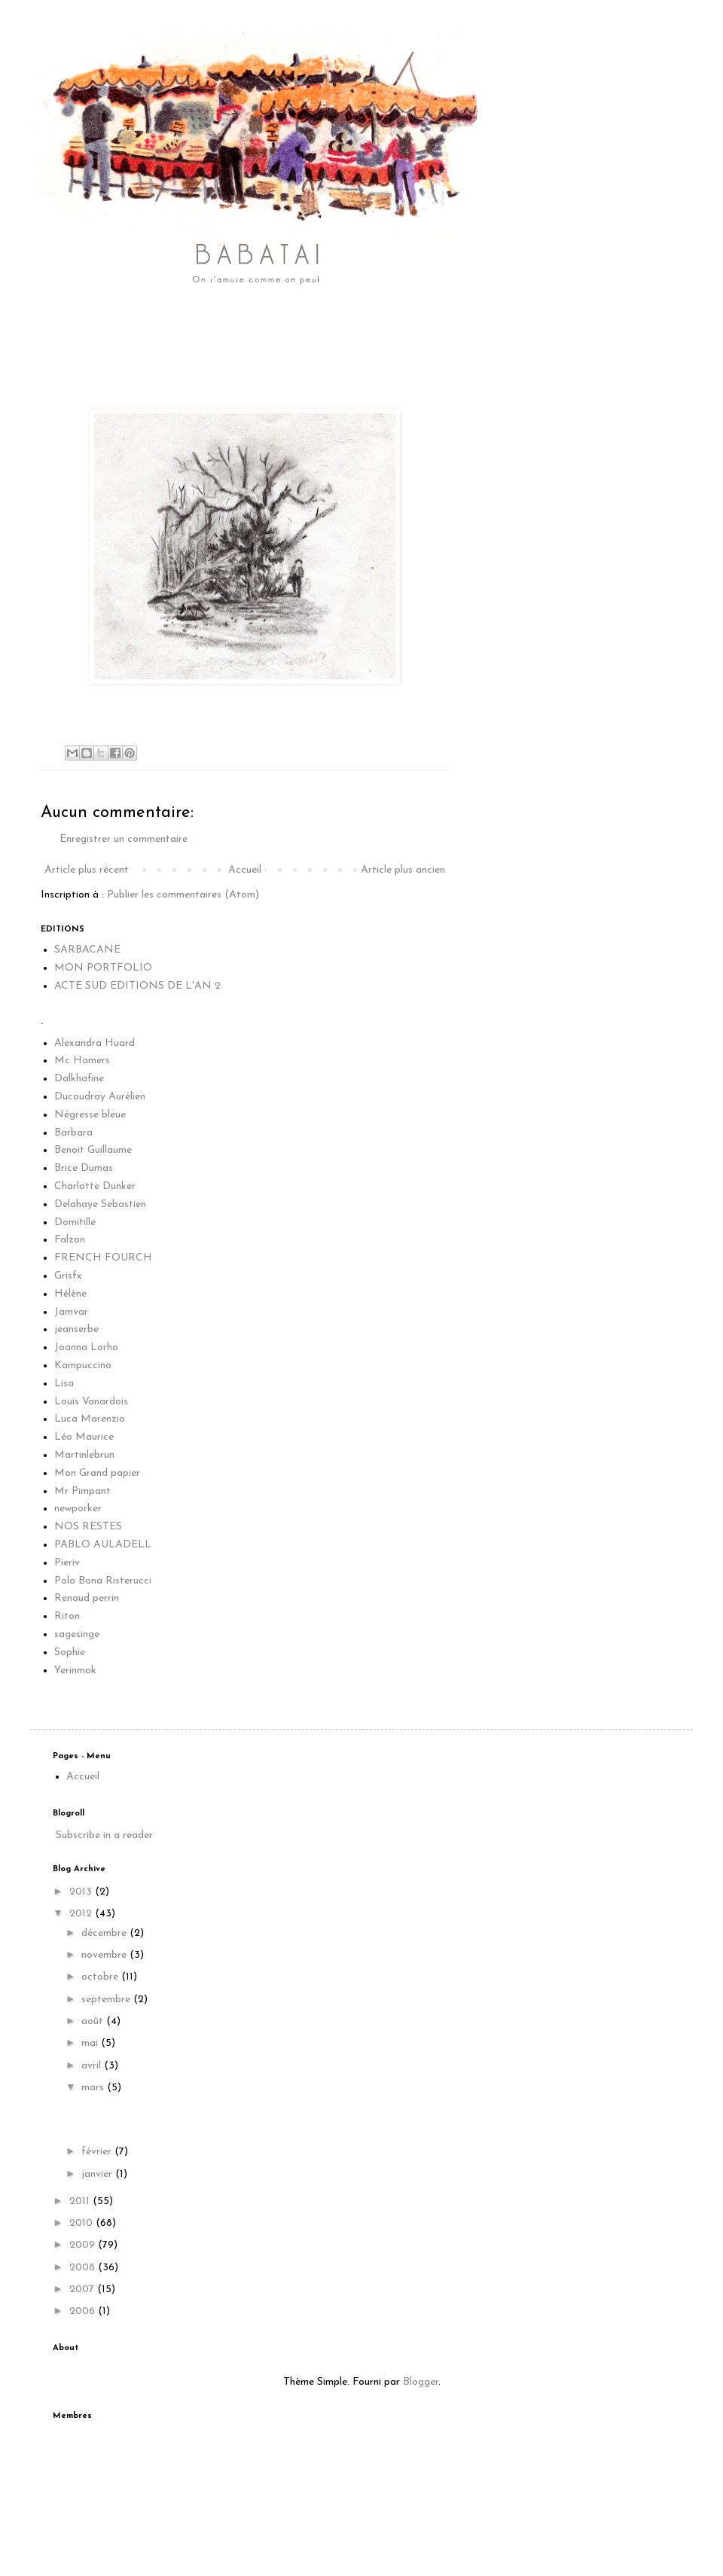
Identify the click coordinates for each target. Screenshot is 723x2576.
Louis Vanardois (91, 1401)
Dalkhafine (79, 1078)
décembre (105, 1933)
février (97, 2151)
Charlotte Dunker (95, 1186)
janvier (98, 2174)
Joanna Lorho (86, 1347)
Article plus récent (86, 870)
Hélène (70, 1294)
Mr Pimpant (82, 1491)
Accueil (244, 870)
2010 (82, 2223)
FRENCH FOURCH (103, 1258)
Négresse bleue (90, 1114)
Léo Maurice (84, 1437)
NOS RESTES (88, 1526)
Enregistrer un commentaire (123, 839)
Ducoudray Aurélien (99, 1096)
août (93, 2021)
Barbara (73, 1133)
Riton (67, 1616)
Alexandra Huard (94, 1043)
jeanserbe (76, 1329)
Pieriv (67, 1562)
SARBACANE (87, 950)
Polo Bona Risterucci (102, 1581)
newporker (78, 1508)
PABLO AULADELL (102, 1544)
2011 (81, 2201)
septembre (107, 1999)
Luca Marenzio (89, 1419)
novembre (105, 1955)
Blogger (420, 2382)
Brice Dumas (83, 1168)
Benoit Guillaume (93, 1150)
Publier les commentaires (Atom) (183, 895)
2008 (83, 2267)
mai (91, 2043)
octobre (101, 1977)
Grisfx (68, 1276)
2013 (82, 1892)
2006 (83, 2311)
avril (92, 2065)
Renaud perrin (86, 1598)
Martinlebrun (84, 1455)
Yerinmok (75, 1670)
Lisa (64, 1383)
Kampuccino (82, 1365)
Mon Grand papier (97, 1473)
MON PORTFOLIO (103, 968)
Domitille (75, 1222)
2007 (83, 2289)
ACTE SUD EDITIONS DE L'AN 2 (137, 986)
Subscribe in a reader (104, 1835)
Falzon (69, 1239)
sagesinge (76, 1634)
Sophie (69, 1652)
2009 (83, 2245)
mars (94, 2087)
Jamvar (71, 1312)
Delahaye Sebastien (100, 1204)
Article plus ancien (403, 870)
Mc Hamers (82, 1060)
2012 (82, 1913)
